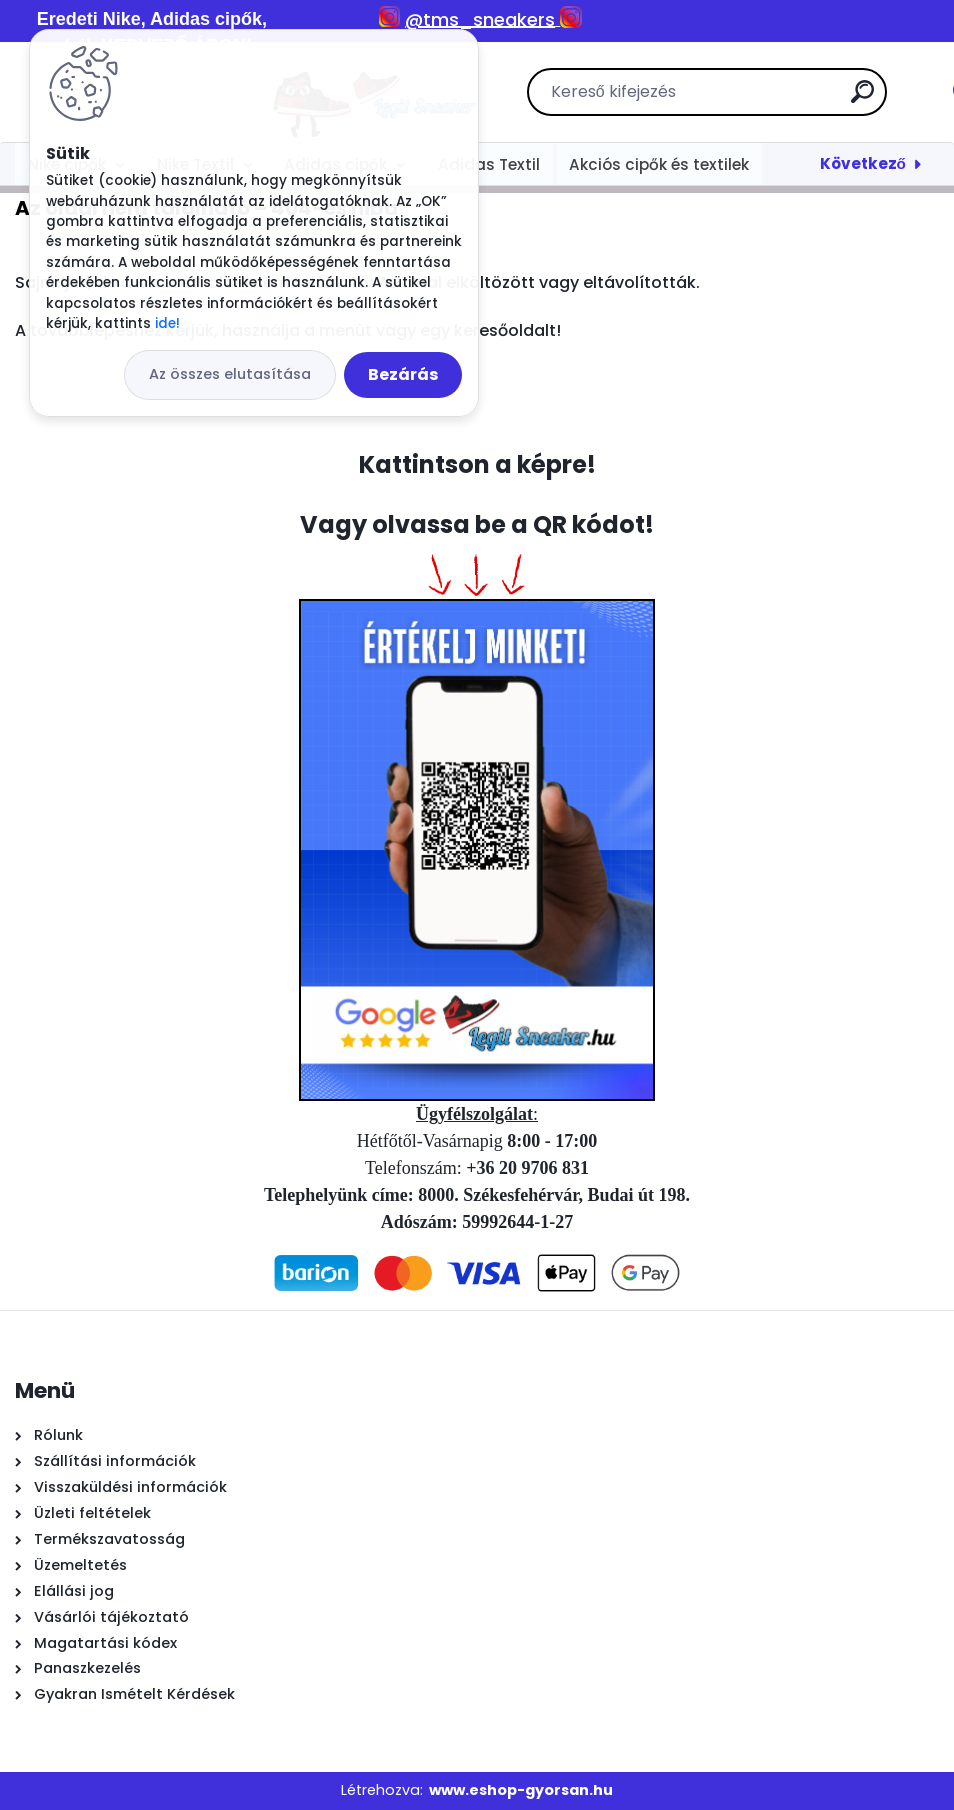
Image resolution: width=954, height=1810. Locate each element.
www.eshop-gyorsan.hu (521, 1790)
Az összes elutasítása (230, 374)
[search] (738, 99)
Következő (863, 163)
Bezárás (403, 374)
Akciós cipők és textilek (659, 164)
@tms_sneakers (480, 19)
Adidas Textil (489, 164)
